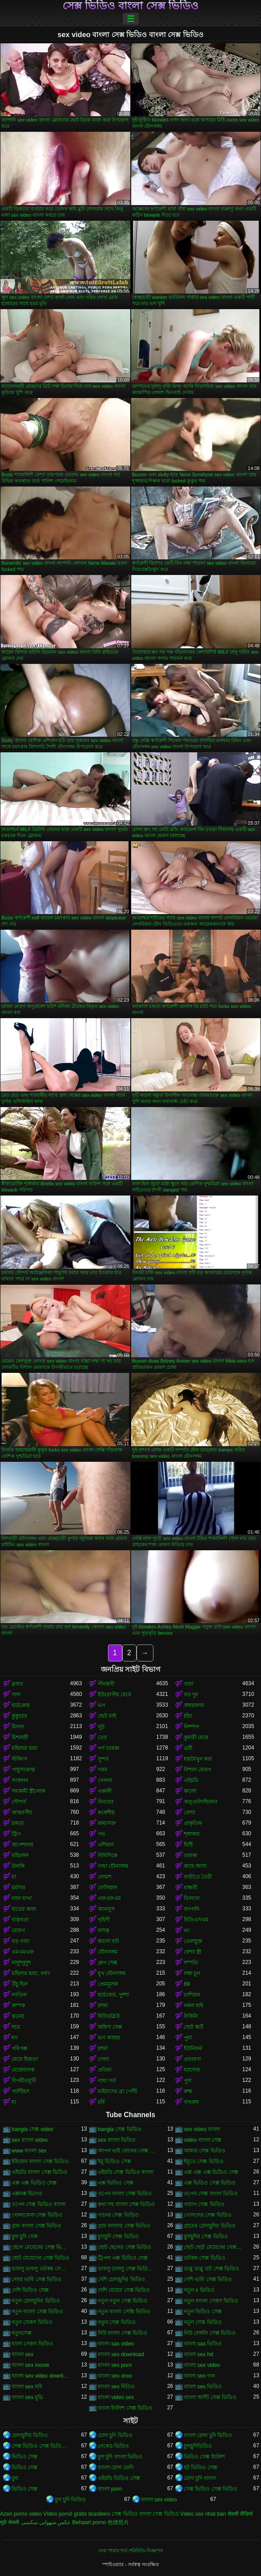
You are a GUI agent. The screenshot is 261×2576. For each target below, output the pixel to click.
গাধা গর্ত (107, 2080)
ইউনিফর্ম (193, 2048)
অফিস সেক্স (110, 2027)
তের (102, 1737)
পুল (187, 2080)
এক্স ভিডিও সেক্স (115, 2183)
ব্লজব (17, 1684)
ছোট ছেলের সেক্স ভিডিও (124, 2247)
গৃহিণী (104, 1920)
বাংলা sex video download (41, 2376)
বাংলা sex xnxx (115, 2376)
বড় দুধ (191, 1694)
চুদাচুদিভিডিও (198, 2446)
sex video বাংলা (202, 2129)
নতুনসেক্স (22, 2333)
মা (14, 1877)
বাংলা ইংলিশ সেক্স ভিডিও (125, 2408)
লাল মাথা (22, 1898)
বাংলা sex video (202, 2365)
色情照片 (118, 2522)
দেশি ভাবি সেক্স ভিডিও (208, 2279)
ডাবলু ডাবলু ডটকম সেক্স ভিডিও (41, 2269)
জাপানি (191, 1909)
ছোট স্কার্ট (193, 2027)
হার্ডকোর (21, 1705)
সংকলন (20, 1780)
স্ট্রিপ (16, 1834)
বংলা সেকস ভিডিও (32, 2344)
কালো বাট (108, 1941)
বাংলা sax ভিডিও (203, 2344)
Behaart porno (89, 2522)
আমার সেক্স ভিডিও (204, 2151)
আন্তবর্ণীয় (22, 1812)
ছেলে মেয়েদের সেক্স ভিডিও (41, 2247)
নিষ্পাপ (191, 1727)
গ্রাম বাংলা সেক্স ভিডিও (36, 2226)
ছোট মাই (107, 1716)
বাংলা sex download (121, 2354)
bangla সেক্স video (32, 2129)
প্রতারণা (192, 2059)
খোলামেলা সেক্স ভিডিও (37, 2215)
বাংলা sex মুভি (27, 2397)
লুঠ (101, 1727)
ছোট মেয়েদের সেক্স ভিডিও (40, 2258)
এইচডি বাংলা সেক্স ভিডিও (39, 2172)
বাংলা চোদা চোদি (115, 2467)
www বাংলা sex (29, 2151)
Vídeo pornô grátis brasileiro (76, 2514)
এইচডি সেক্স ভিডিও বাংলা (125, 2172)
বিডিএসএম (196, 1920)
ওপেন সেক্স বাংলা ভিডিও (211, 2193)
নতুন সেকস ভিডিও (32, 2322)
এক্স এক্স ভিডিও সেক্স (34, 2183)
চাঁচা (188, 1716)
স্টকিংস (19, 1759)
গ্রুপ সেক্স (107, 1962)
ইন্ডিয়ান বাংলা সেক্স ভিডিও (40, 2161)
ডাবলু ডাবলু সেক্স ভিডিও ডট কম (127, 2269)
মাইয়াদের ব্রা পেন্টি (117, 2091)
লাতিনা (19, 1995)
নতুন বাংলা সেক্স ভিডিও (37, 2311)
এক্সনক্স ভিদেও (27, 2193)
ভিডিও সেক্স (24, 2457)
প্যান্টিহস (20, 2091)
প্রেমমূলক (108, 1984)
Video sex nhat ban (203, 2514)
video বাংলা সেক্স (202, 2140)
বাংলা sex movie (30, 2365)
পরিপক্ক (19, 2048)
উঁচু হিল (20, 1984)
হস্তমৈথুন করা (198, 1759)
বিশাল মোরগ (197, 1769)
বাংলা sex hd (198, 2354)
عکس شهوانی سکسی (46, 2522)
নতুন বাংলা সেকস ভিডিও (211, 2301)
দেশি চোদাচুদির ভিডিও (121, 2279)
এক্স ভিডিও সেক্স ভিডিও (210, 2183)
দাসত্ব (103, 1930)
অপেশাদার (22, 1845)
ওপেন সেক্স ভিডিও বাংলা (39, 2204)
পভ (101, 1834)
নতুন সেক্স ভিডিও (117, 2322)
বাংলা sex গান (199, 2376)
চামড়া (18, 1823)
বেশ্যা (189, 1812)
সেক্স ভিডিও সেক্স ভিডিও (210, 2489)
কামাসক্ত (107, 1823)
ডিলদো (191, 1898)
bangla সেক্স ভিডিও (119, 2129)
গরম (103, 1769)
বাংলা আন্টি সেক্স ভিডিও (210, 2397)
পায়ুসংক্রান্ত (23, 1769)
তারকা (190, 1855)
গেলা (103, 2059)
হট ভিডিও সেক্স (200, 2467)
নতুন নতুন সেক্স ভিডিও (122, 2301)
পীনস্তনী (106, 1684)
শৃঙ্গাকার (192, 1834)
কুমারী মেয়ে (196, 1737)
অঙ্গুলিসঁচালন (200, 1802)
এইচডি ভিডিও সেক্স (119, 2478)
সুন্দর (103, 1759)
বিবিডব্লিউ (109, 2016)
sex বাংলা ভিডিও (117, 2140)
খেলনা (105, 1780)
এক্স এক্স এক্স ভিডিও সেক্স (211, 2172)
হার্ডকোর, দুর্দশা (113, 1995)
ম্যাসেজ (192, 2070)
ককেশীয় (106, 1812)
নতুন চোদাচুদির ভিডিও (36, 2301)
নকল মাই (193, 2005)
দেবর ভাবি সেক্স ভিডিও (37, 2279)
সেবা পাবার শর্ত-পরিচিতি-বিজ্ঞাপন (130, 2550)
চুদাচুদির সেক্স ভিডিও (206, 2236)
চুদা (15, 2478)
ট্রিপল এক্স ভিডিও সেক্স (123, 2258)
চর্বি (101, 2102)
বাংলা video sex (116, 2397)
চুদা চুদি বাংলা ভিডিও (120, 2457)
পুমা (188, 2038)
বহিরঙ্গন (20, 1855)
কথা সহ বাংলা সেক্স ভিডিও (126, 2204)
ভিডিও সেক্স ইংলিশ (204, 2457)
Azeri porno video (20, 2514)
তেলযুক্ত (193, 1941)
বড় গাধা (20, 1941)
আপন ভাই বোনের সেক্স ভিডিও (127, 2151)
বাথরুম (191, 2102)
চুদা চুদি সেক (24, 2236)
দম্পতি (191, 1962)
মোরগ (18, 1930)
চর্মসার (18, 1887)
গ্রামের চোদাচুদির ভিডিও (210, 2226)
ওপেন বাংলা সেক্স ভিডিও (125, 2193)
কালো (190, 1791)
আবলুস (106, 1909)
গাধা (188, 1684)
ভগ (101, 1705)
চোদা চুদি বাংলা (200, 2478)
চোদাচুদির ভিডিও (30, 2435)
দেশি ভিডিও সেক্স (30, 2290)
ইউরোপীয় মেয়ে (114, 1694)
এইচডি (191, 1780)
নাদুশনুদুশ (21, 1962)
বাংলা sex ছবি (27, 2386)
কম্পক (18, 2005)
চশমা (103, 2005)
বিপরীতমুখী (24, 2080)
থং (187, 1930)
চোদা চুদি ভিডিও (115, 2435)
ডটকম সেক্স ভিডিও (204, 2258)
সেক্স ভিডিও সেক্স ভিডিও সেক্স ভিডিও (41, 2446)
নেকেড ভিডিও (113, 2446)
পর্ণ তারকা (108, 1748)
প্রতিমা (105, 2070)
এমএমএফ (23, 1952)
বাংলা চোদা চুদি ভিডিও (208, 2435)
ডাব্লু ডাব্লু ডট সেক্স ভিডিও (211, 2269)
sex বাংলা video (30, 2140)
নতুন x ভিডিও (199, 2290)
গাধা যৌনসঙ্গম (113, 1866)
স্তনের (18, 2016)
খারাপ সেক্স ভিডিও (204, 2204)
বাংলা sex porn (115, 2365)
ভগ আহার (109, 2038)
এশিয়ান (106, 1845)
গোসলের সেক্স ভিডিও (208, 2215)
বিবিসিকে (107, 1855)
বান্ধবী (190, 1887)
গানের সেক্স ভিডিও (118, 2215)
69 (187, 1984)
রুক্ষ (188, 2091)
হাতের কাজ (24, 1909)
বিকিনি (191, 2016)
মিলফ (18, 1727)
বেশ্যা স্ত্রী (192, 1952)
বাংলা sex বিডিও (116, 2386)
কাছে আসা (195, 1866)
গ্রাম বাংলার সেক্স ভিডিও (124, 2226)
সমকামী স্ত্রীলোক (28, 1791)
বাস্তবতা (20, 1920)
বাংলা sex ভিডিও (203, 2386)
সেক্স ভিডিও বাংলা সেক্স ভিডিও (130, 6)
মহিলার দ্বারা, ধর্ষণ (31, 1973)
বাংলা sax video (116, 2344)
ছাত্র (16, 2027)
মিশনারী (20, 1737)
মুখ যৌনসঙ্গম (112, 1973)
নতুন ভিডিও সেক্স (203, 2311)
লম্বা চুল (192, 1973)
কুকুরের (19, 1716)
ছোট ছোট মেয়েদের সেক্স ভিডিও (213, 2247)
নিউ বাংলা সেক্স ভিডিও (122, 2333)
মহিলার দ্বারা (24, 1748)
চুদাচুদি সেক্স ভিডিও (118, 2236)
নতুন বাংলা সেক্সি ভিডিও (124, 2311)
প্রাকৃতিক (193, 1823)
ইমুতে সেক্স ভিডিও (204, 2161)
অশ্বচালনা (194, 1705)
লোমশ (105, 1877)
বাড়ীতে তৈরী (198, 1877)
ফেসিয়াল (107, 1887)
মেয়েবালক (23, 2070)
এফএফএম (109, 1898)
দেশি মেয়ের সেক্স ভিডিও (124, 2290)
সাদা (16, 1694)
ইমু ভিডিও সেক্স (114, 2161)
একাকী (105, 1791)
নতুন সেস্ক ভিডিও (203, 2322)
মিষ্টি (188, 1845)
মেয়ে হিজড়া (25, 2059)
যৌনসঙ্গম (108, 1952)
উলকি (18, 1866)
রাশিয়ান (192, 1995)
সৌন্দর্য (19, 1802)
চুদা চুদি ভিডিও (70, 2499)
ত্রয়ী (188, 1748)
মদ (14, 2038)
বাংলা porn (110, 2489)
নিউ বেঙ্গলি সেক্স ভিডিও (210, 2333)
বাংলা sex (22, 2354)
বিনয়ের (106, 1802)
